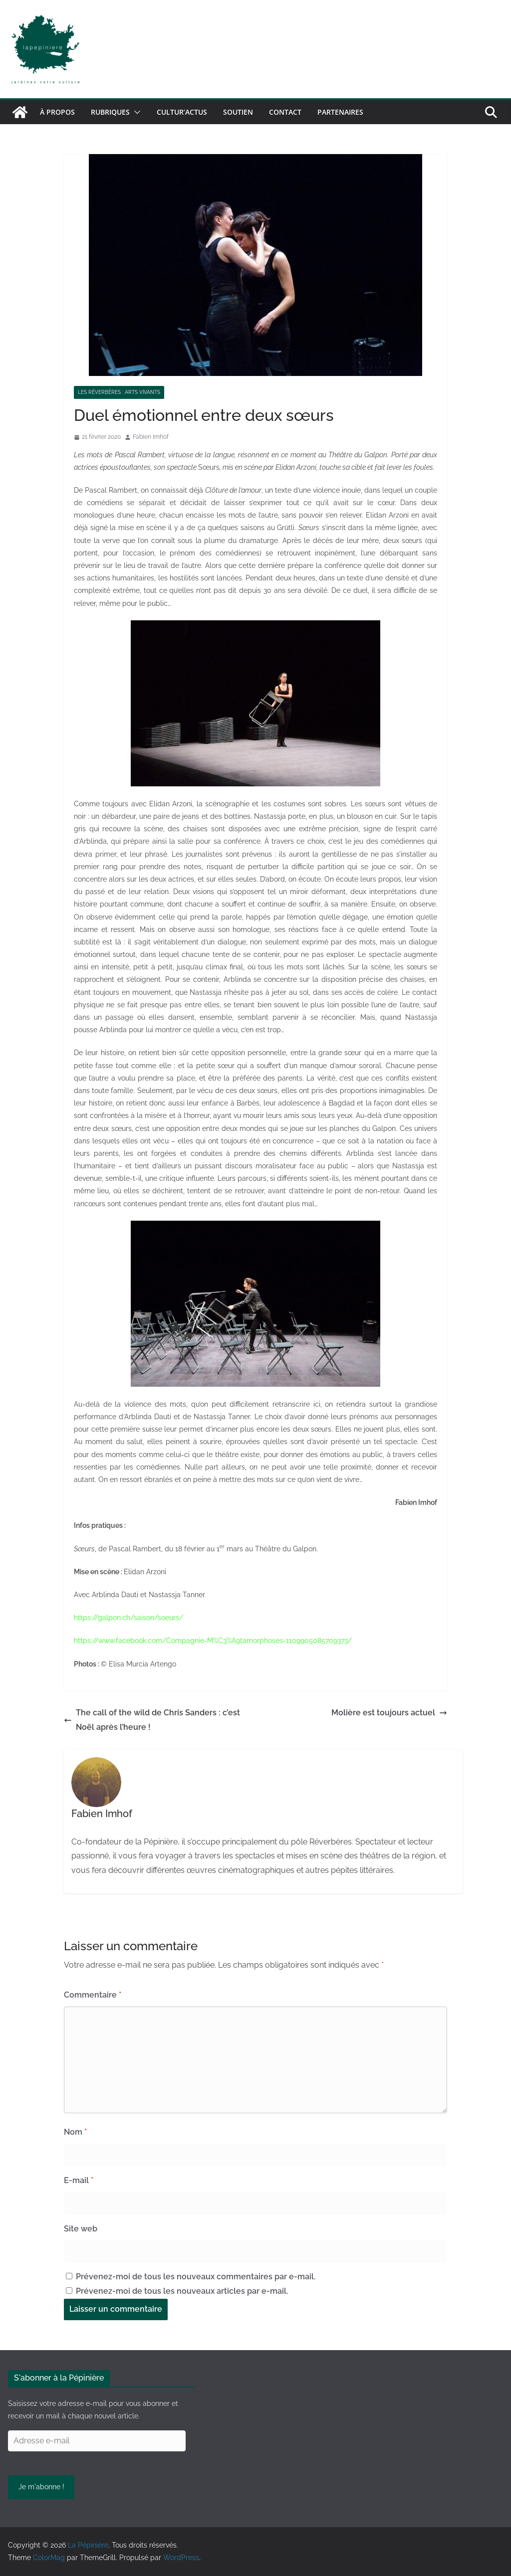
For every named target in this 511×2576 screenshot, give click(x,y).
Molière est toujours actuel (389, 1712)
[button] (135, 112)
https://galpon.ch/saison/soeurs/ (128, 1618)
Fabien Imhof (151, 436)
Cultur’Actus (182, 112)
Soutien (238, 112)
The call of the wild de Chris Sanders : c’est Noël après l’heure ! (152, 1720)
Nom (75, 2132)
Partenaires (340, 112)
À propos (57, 112)
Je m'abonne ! (41, 2487)
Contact (285, 112)
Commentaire (92, 1995)
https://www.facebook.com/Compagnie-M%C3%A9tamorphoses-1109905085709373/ (213, 1641)
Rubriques (110, 112)
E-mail (78, 2180)
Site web (80, 2228)
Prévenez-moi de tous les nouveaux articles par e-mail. (182, 2291)
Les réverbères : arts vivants (119, 392)
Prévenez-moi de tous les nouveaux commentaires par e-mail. (195, 2276)
